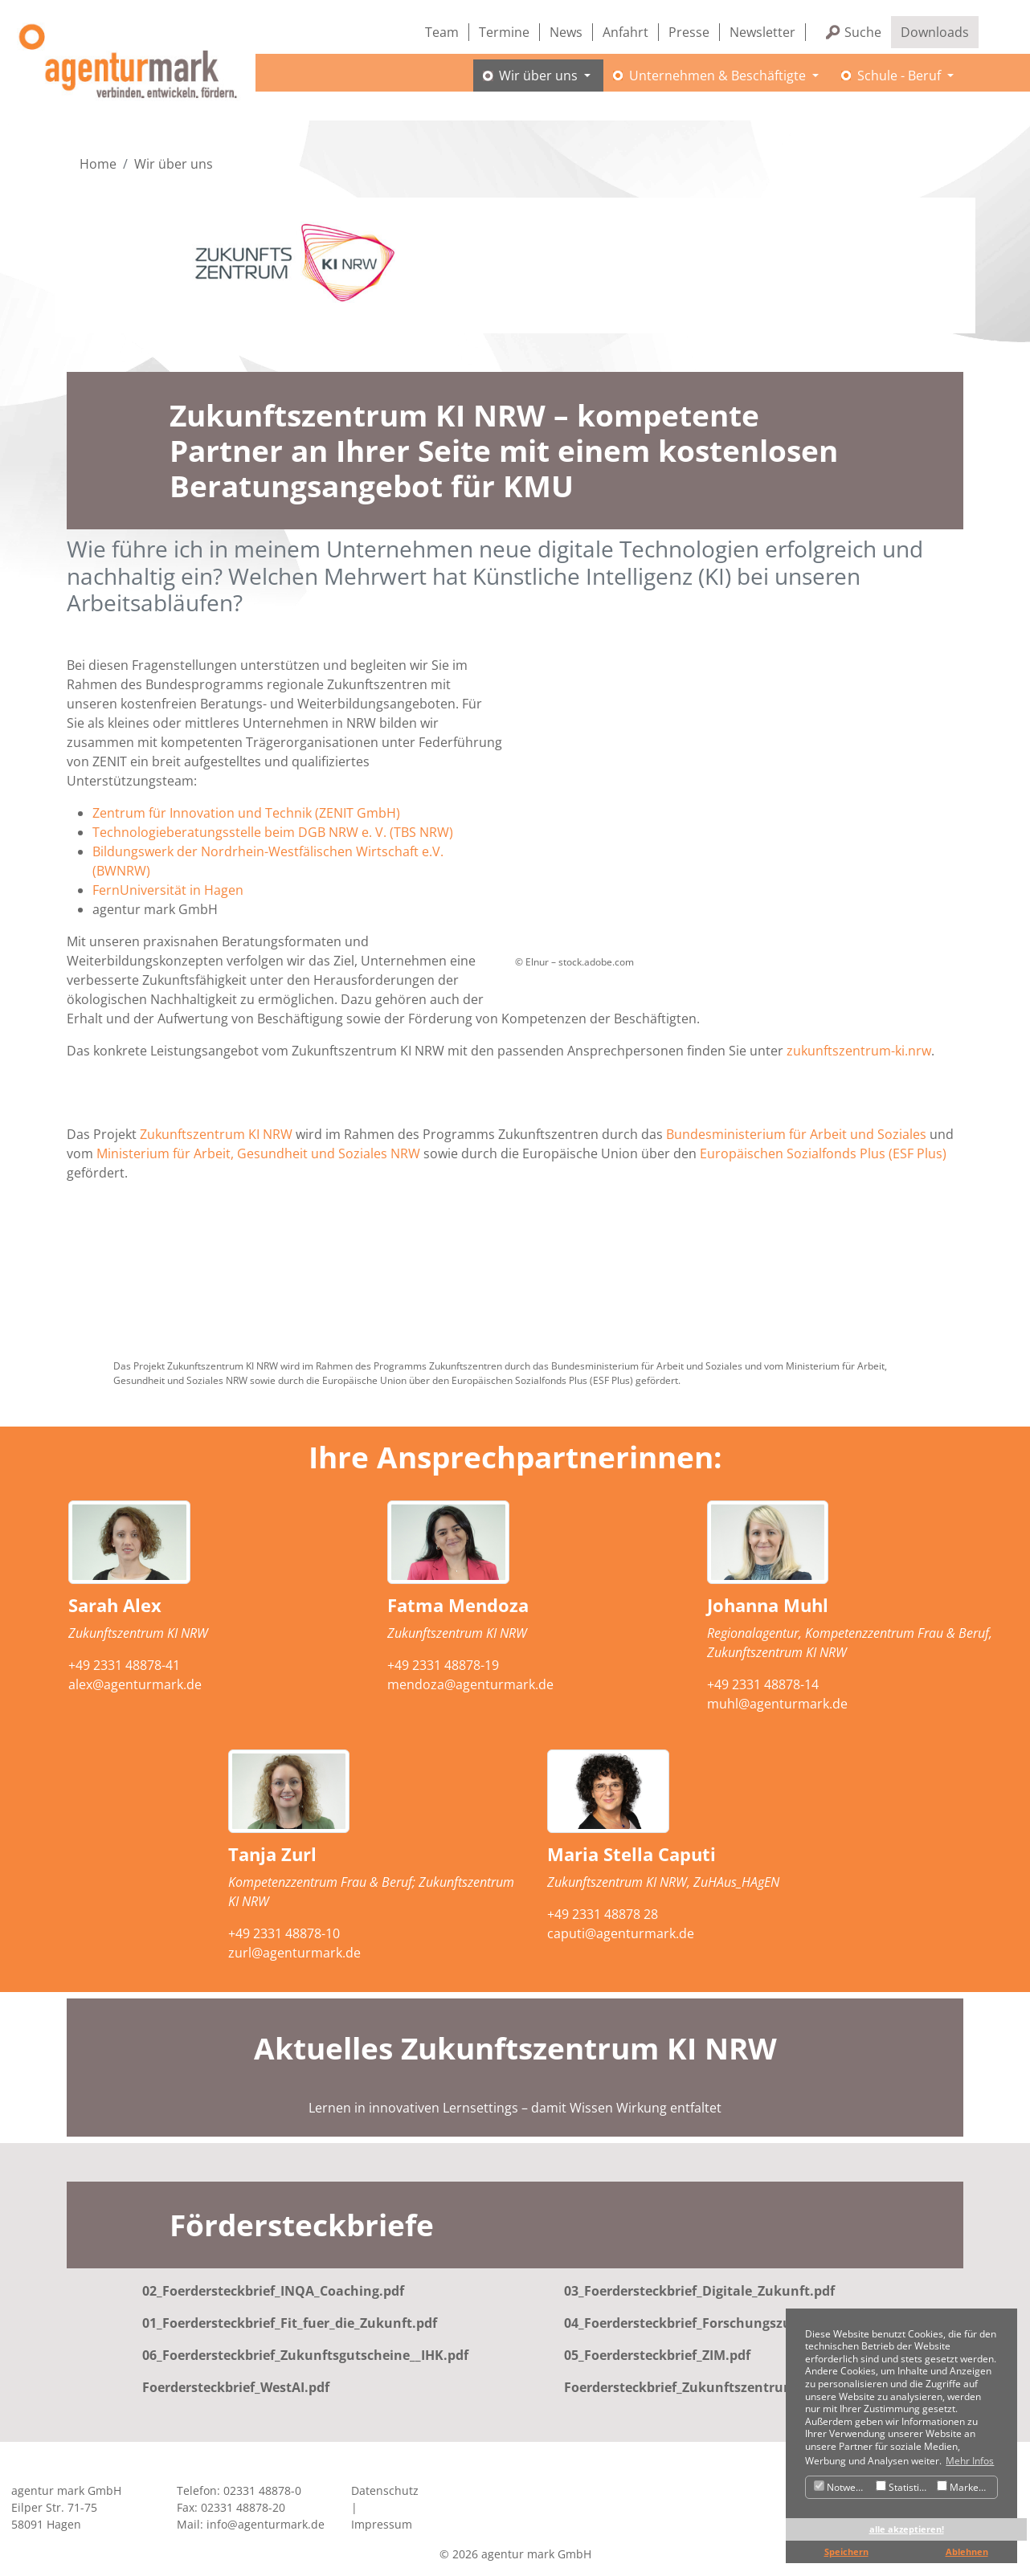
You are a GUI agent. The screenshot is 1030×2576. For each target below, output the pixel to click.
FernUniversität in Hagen (167, 890)
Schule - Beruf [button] (890, 84)
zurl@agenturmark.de (294, 1953)
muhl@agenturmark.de (777, 1704)
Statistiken (904, 2487)
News (566, 32)
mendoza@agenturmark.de (470, 1684)
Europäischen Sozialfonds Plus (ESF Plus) (823, 1153)
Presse (688, 32)
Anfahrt (625, 32)
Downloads (935, 32)
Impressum (381, 2525)
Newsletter (762, 32)
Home (98, 164)
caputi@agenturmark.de (620, 1934)
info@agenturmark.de (265, 2525)
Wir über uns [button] (529, 84)
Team (442, 32)
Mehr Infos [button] (970, 2461)
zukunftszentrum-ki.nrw (859, 1050)
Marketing (966, 2487)
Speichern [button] (846, 2551)
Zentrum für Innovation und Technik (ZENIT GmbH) (246, 813)
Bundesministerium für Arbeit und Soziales (796, 1134)
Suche (862, 32)
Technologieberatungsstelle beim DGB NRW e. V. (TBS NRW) (272, 832)
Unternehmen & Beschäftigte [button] (709, 84)
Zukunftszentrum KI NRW (216, 1134)
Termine (504, 32)
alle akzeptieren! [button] (906, 2529)
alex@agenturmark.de (135, 1684)
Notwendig (843, 2487)
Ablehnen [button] (967, 2551)
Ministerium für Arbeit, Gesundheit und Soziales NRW (258, 1153)
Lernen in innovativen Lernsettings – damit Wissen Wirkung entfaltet (515, 2108)
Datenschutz (385, 2491)
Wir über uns (173, 164)
